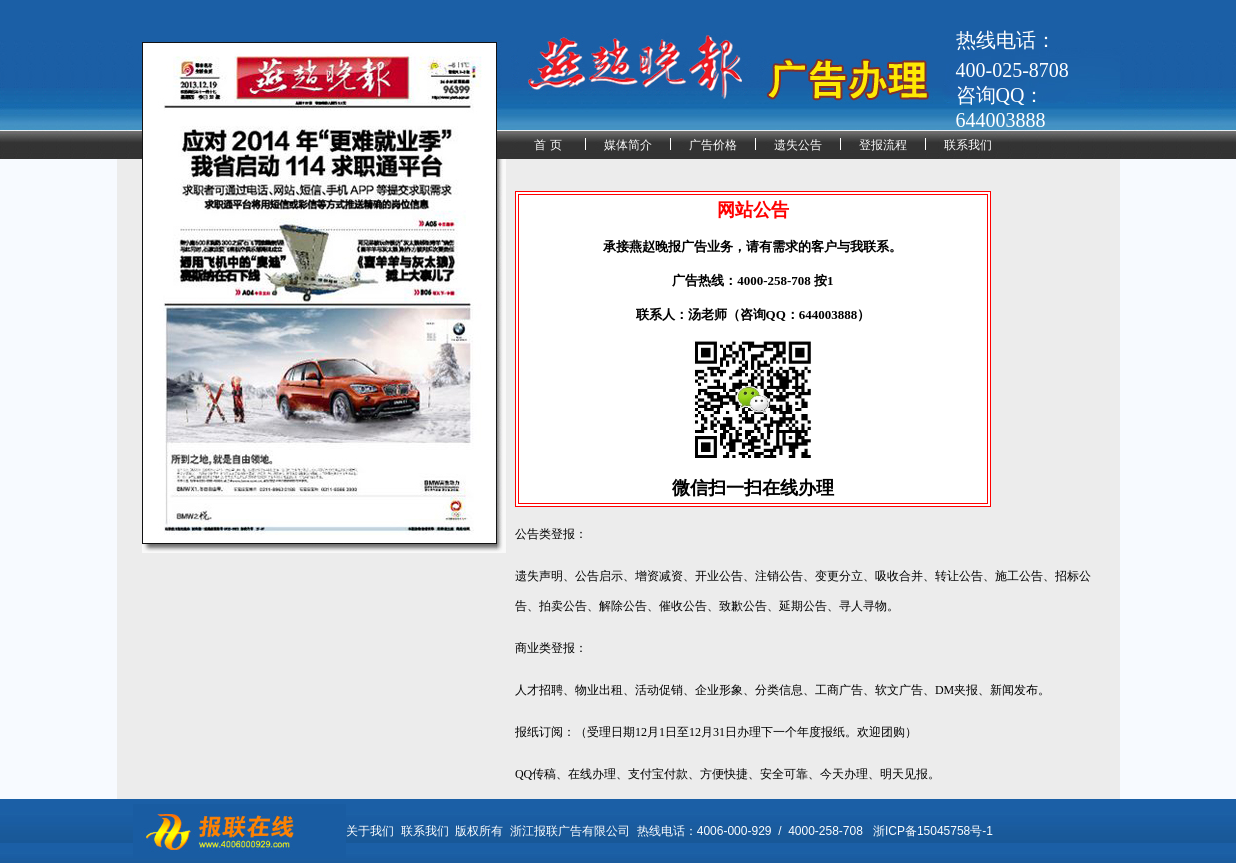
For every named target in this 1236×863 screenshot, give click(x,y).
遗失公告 (798, 145)
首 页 (547, 145)
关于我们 (370, 831)
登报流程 (883, 145)
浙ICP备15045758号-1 (933, 831)
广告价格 (713, 145)
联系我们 (968, 145)
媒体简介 (628, 145)
